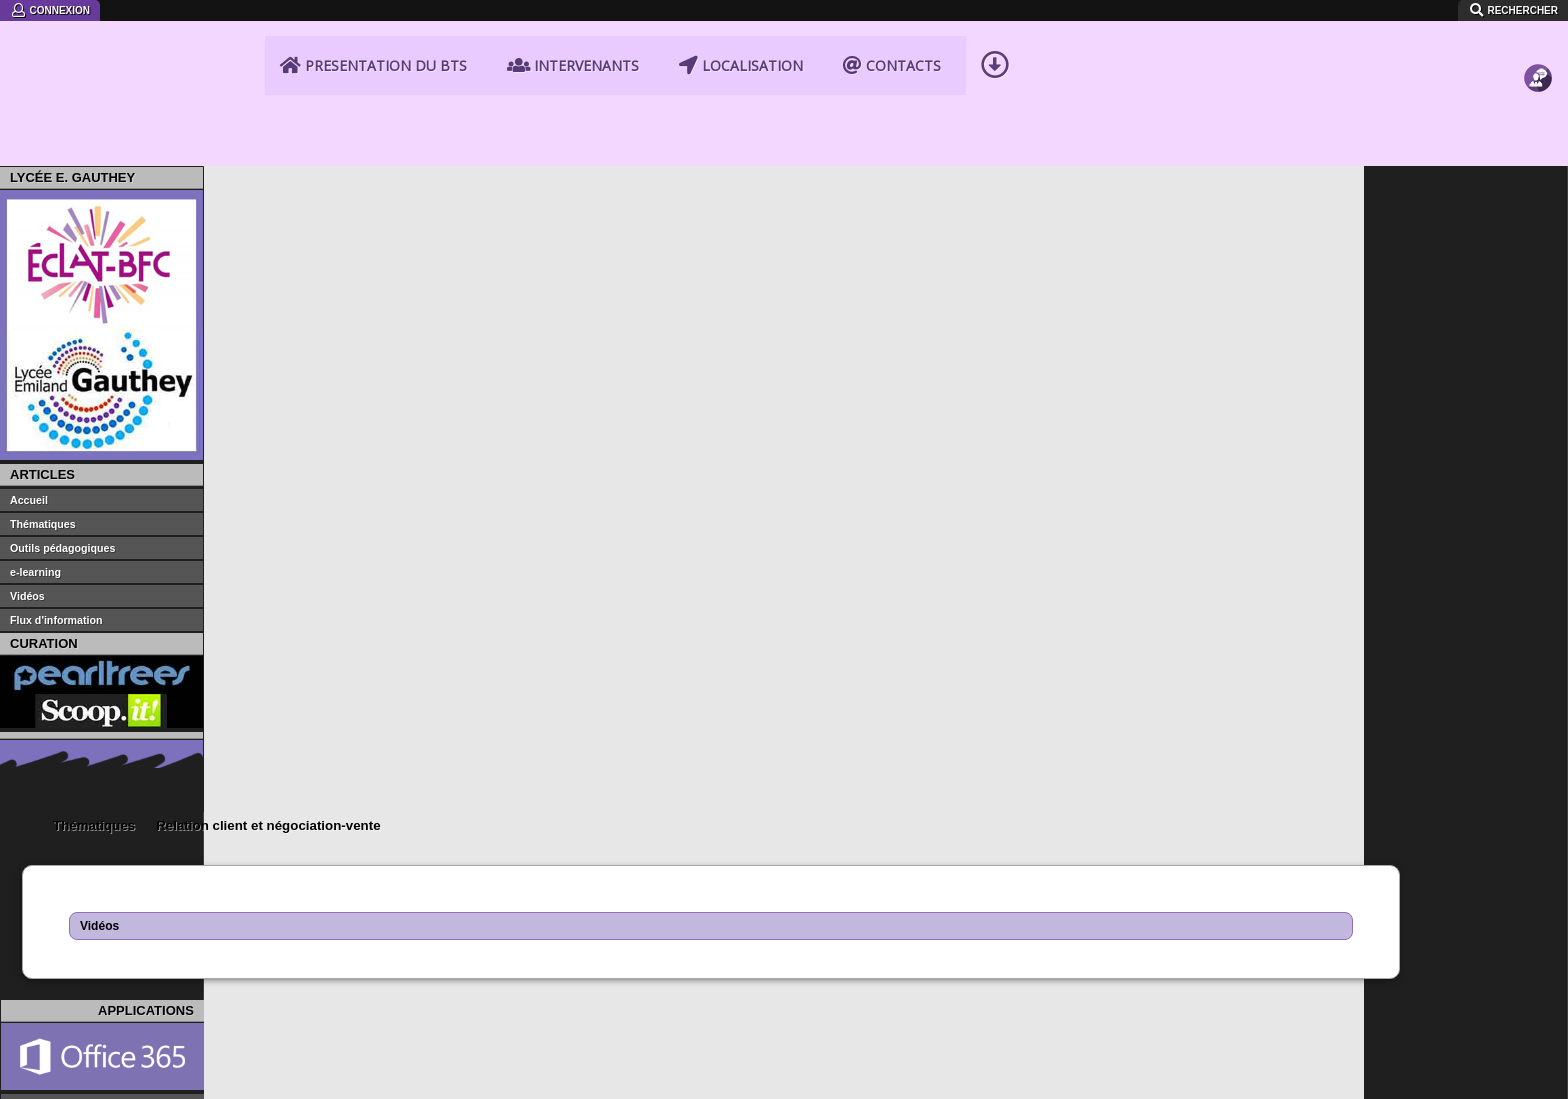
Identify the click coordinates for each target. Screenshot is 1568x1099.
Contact (1538, 46)
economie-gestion (477, 882)
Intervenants (573, 65)
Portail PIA (1215, 864)
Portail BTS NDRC (99, 918)
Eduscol (827, 882)
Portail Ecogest (849, 900)
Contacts (892, 65)
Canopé (826, 918)
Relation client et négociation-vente (472, 179)
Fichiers (1538, 110)
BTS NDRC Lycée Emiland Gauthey (141, 88)
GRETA (445, 918)
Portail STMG (84, 900)
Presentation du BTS (373, 65)
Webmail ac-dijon (1235, 882)
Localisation (741, 65)
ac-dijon (446, 864)
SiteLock (215, 1079)
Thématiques (298, 179)
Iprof (1196, 900)
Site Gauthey (82, 864)
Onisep (824, 936)
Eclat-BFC (74, 882)
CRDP (442, 936)
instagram (285, 1079)
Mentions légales (143, 1087)
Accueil (232, 180)
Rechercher (1513, 10)
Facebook (250, 1079)
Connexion (50, 10)
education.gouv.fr (855, 864)
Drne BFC (1213, 918)
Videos (1538, 142)
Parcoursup (1218, 936)
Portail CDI (76, 936)
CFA (435, 900)
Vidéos (303, 280)
